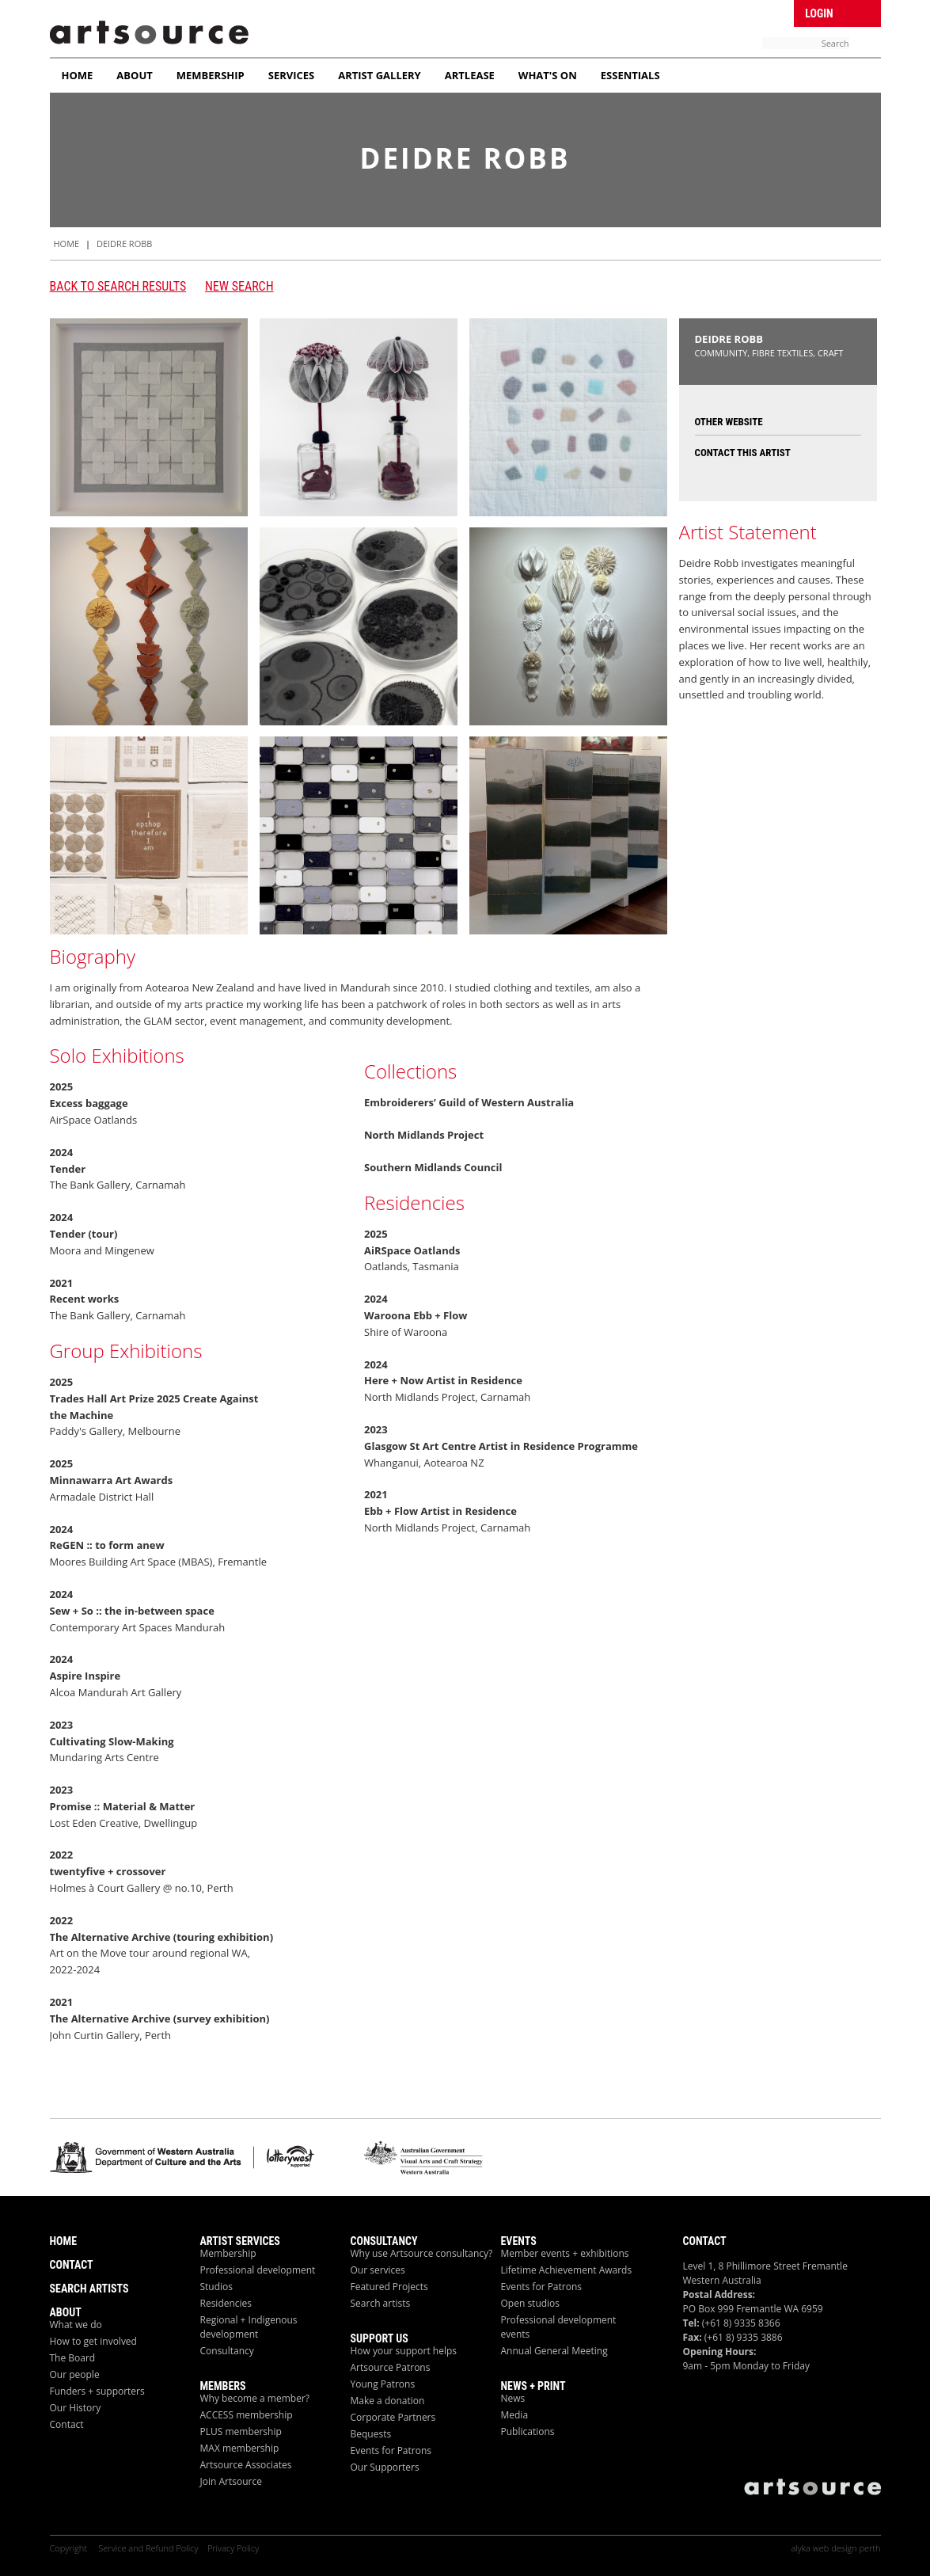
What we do (76, 2324)
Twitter (755, 12)
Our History (75, 2407)
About (134, 75)
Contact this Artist (743, 453)
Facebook (729, 12)
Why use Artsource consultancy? (422, 2253)
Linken (781, 12)
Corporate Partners (393, 2417)
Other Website (729, 422)
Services (291, 75)
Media (515, 2415)
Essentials (630, 75)
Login (819, 13)
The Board (73, 2358)
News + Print (533, 2386)
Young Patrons (383, 2384)
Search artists (381, 2303)
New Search (239, 286)
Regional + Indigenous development (249, 2327)
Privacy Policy (233, 2548)
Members (223, 2386)
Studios (216, 2286)
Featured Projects (389, 2286)
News (513, 2398)
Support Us (379, 2338)
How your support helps (404, 2350)
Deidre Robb (124, 243)
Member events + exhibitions (565, 2253)
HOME (67, 243)
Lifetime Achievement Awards (566, 2270)
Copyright (69, 2548)
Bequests (371, 2434)
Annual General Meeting (554, 2350)
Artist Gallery (379, 75)
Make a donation (388, 2400)
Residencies (226, 2303)
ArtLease (470, 75)
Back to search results (118, 286)
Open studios (530, 2303)
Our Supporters (385, 2467)
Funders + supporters (97, 2391)
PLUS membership (241, 2431)
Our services (378, 2270)
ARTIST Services (240, 2241)
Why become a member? (255, 2398)
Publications (528, 2431)
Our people (75, 2374)
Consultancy (227, 2350)
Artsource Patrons (391, 2367)
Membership (211, 75)
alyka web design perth (835, 2548)
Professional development (258, 2270)
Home (77, 75)
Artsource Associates (246, 2464)
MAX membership (239, 2448)
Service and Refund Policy (148, 2548)
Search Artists (89, 2288)
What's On (547, 75)
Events (519, 2241)
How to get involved (93, 2341)
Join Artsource (231, 2481)
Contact (71, 2264)
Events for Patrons (391, 2450)
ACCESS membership (246, 2415)
